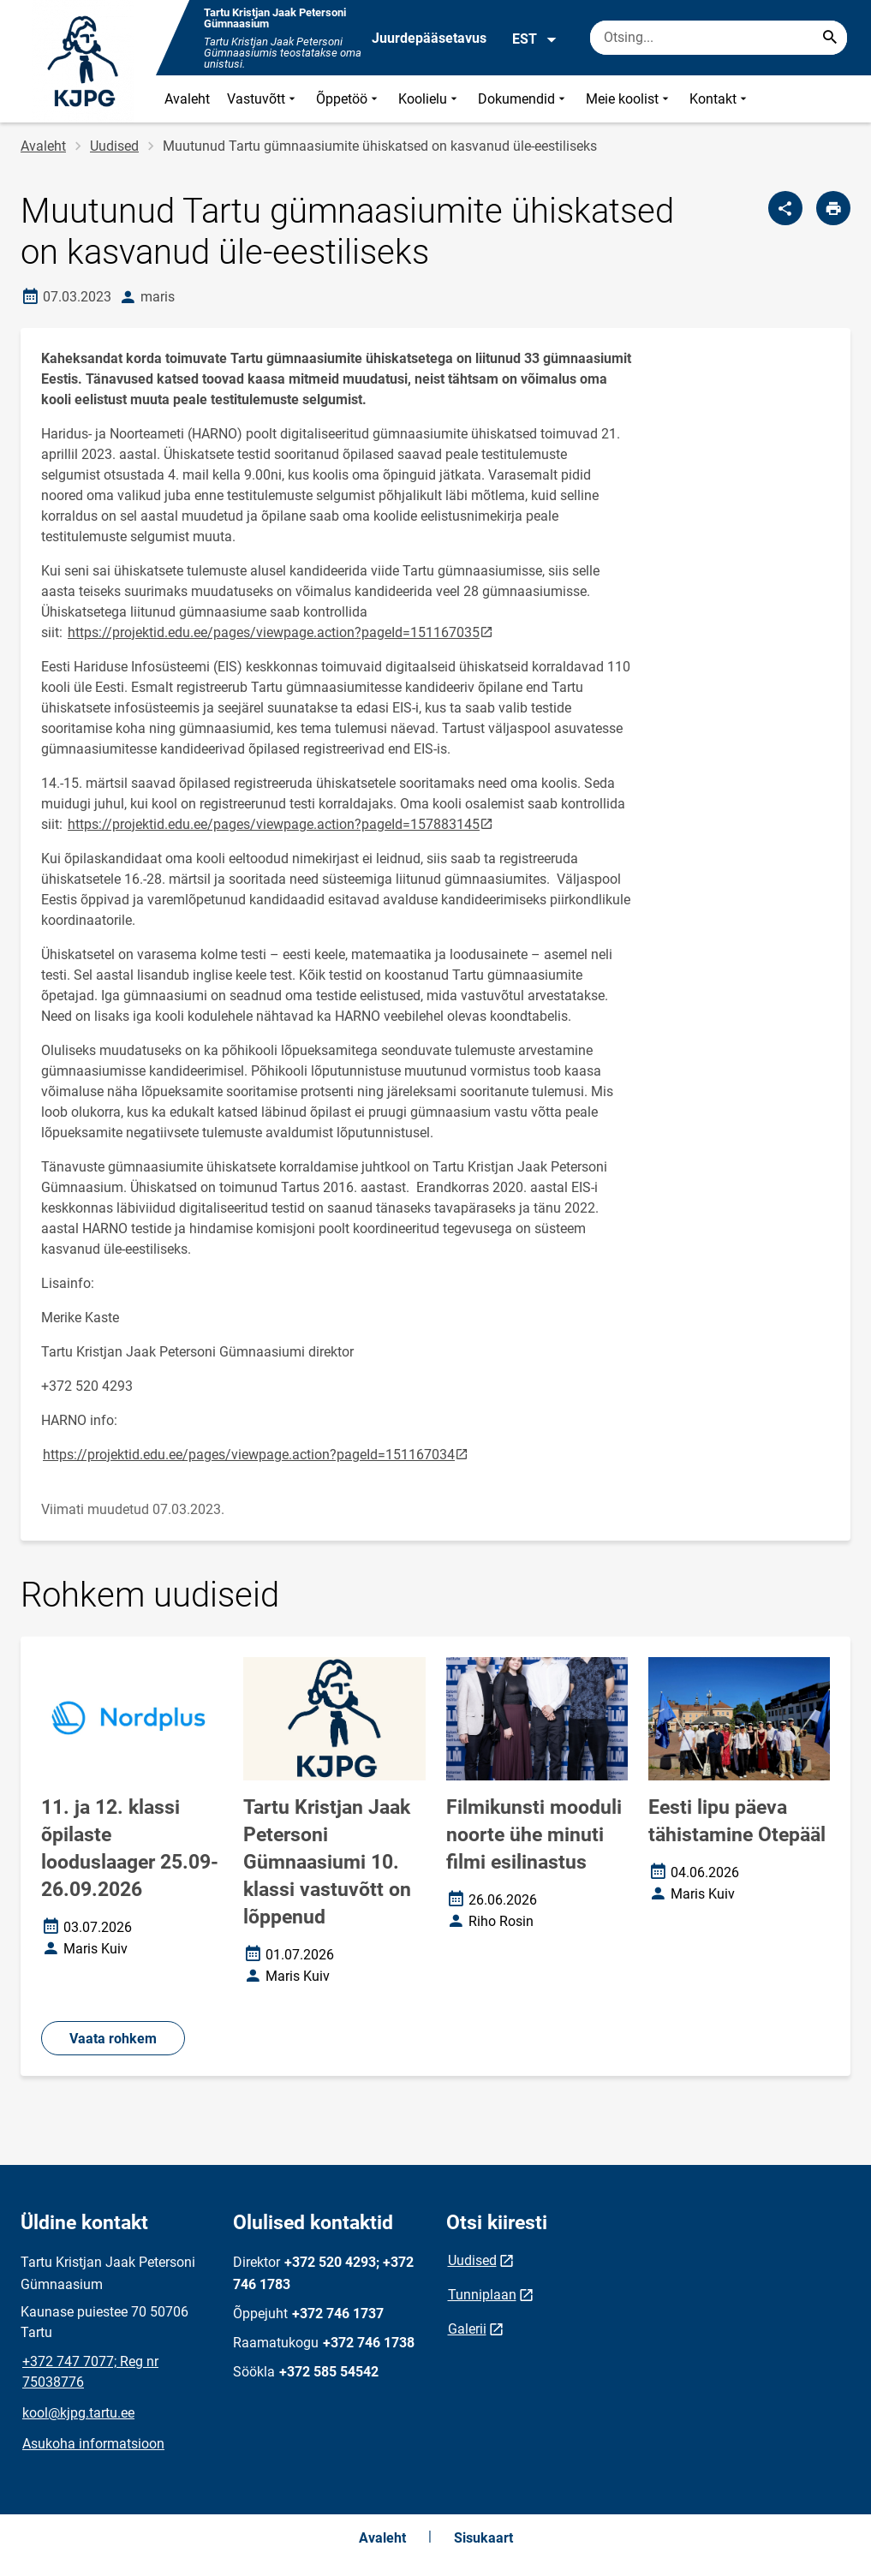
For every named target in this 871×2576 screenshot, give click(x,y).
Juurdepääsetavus (429, 38)
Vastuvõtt (263, 99)
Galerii (467, 2329)
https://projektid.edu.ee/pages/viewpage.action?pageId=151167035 (281, 632)
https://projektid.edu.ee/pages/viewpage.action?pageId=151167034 (256, 1454)
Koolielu (429, 99)
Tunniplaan (482, 2295)
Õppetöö (348, 99)
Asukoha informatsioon (93, 2444)
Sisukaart (483, 2538)
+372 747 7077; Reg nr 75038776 (90, 2371)
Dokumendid (523, 99)
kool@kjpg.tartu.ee (78, 2413)
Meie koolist (629, 99)
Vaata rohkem (113, 2038)
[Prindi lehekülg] (833, 208)
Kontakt (719, 99)
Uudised (114, 146)
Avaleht (187, 99)
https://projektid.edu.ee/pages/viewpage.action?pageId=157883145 (281, 823)
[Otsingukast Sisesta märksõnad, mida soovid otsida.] (718, 38)
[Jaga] (785, 208)
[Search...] (829, 37)
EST (535, 39)
